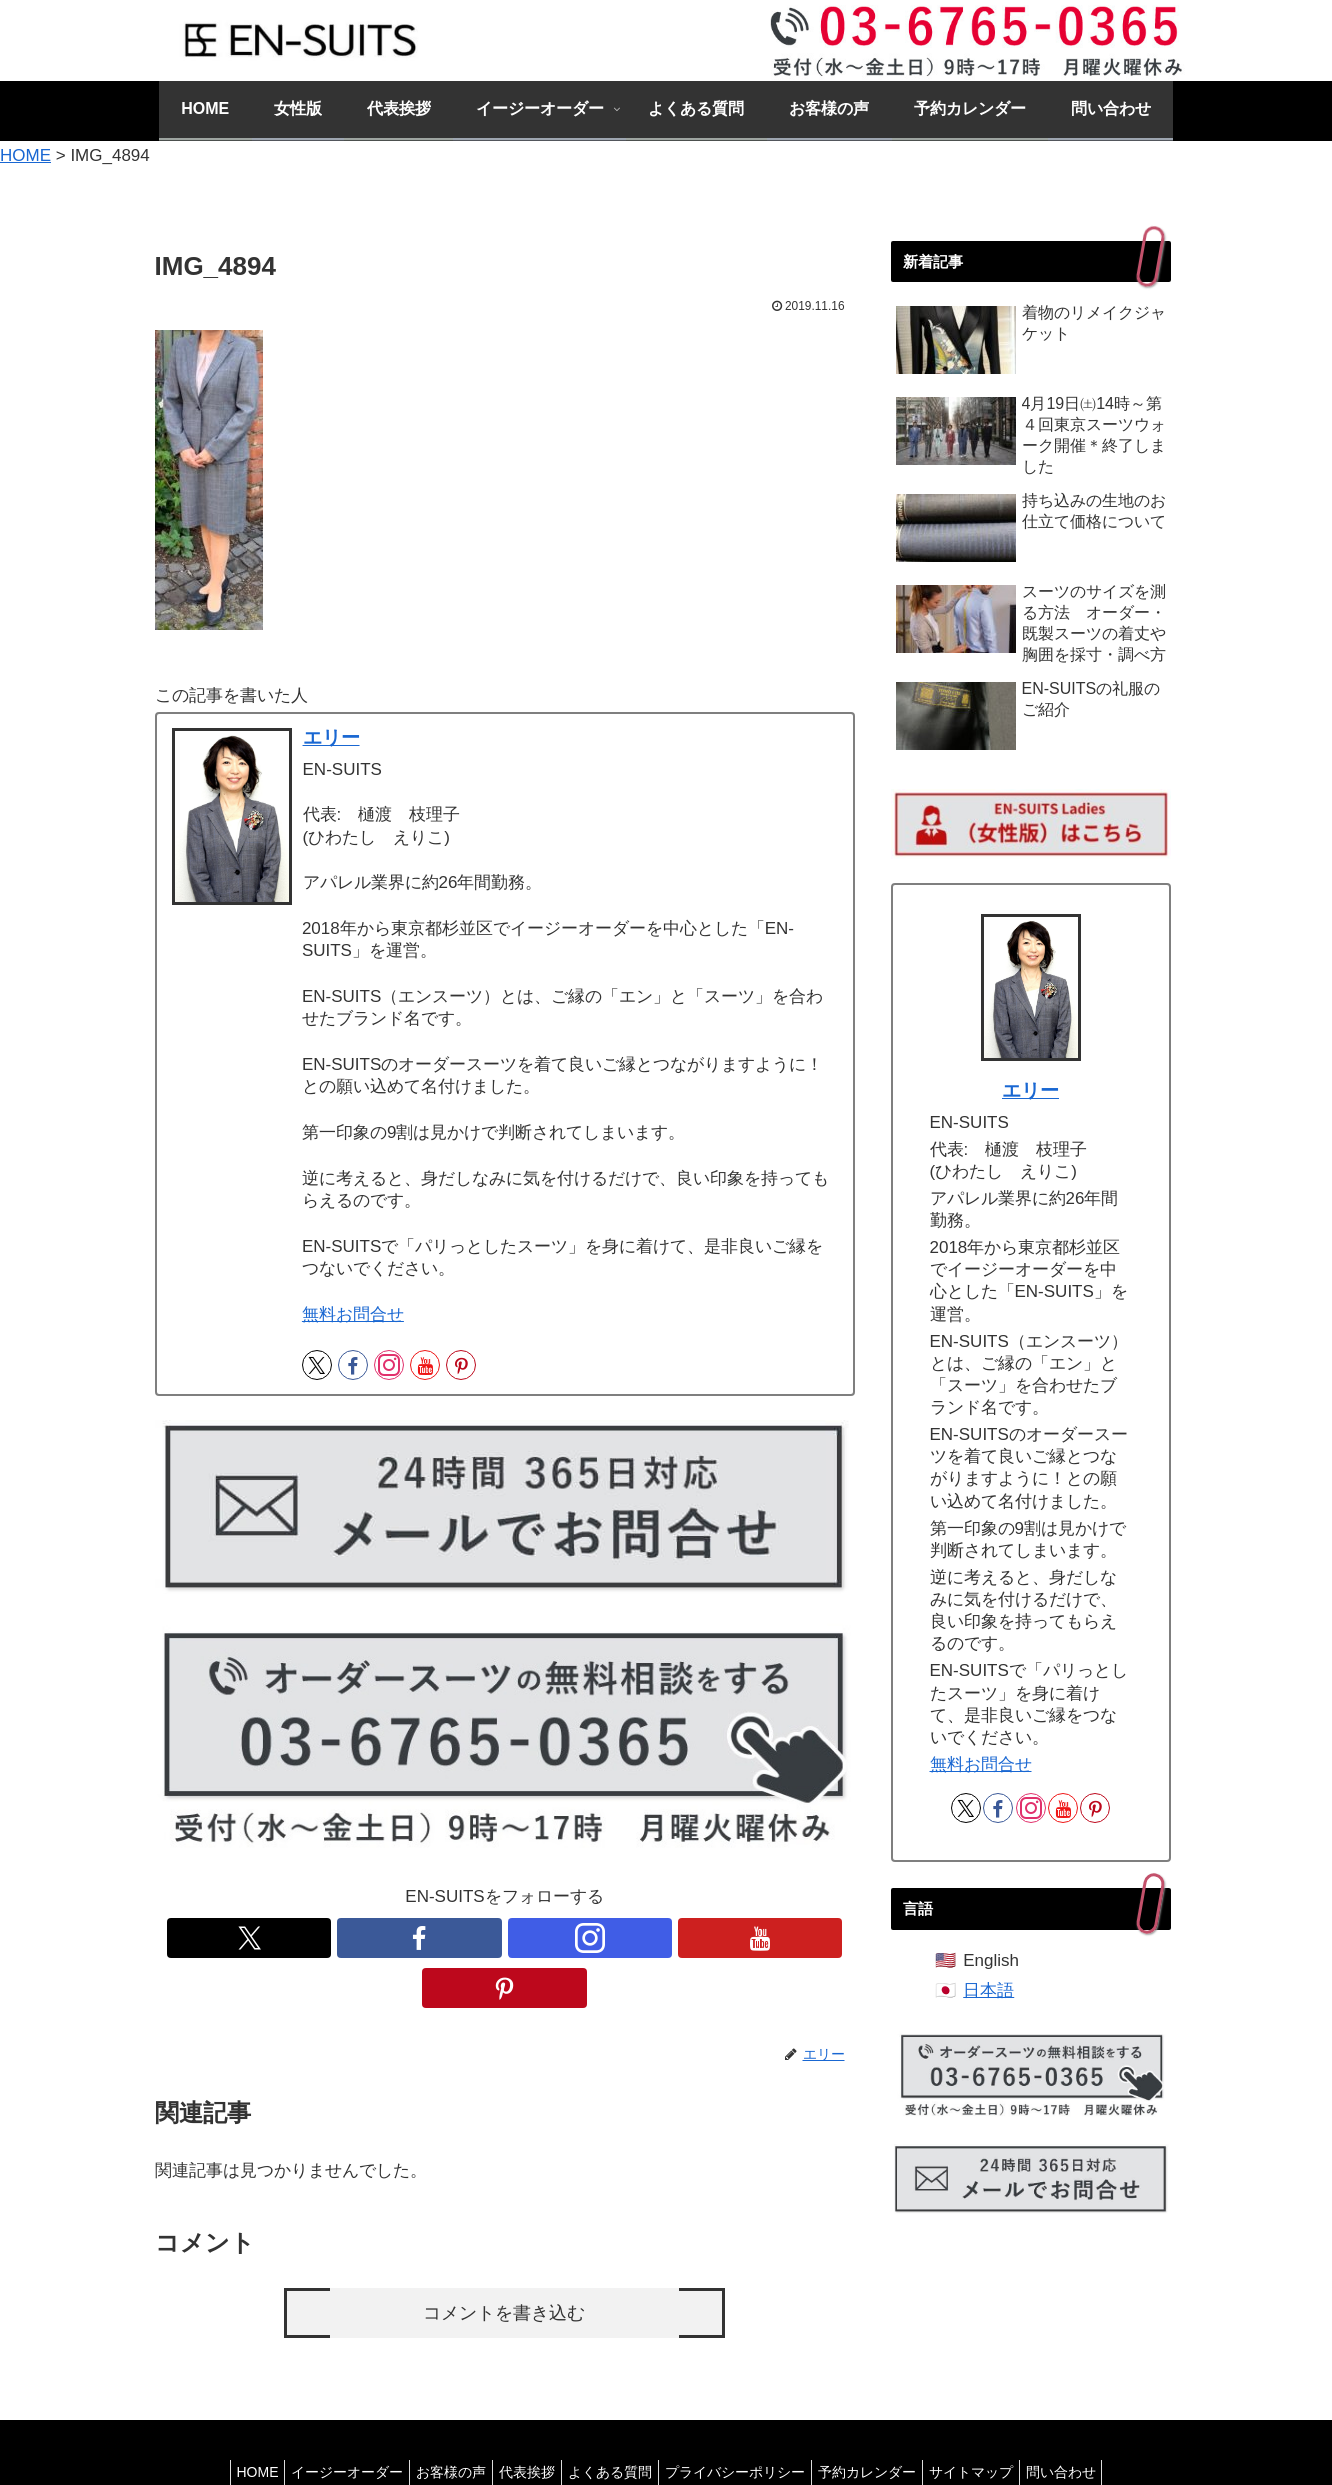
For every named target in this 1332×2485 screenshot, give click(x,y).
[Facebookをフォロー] (353, 1365)
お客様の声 (435, 2422)
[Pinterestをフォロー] (461, 1365)
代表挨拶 (519, 2422)
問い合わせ (1093, 2422)
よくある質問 (610, 2422)
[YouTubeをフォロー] (425, 1365)
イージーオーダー (323, 2422)
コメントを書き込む (505, 2263)
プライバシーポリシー (743, 2422)
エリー (331, 737)
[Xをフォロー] (317, 1365)
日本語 (988, 1990)
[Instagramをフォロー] (389, 1365)
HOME (225, 2422)
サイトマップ (995, 2422)
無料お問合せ (353, 1314)
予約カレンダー (883, 2422)
